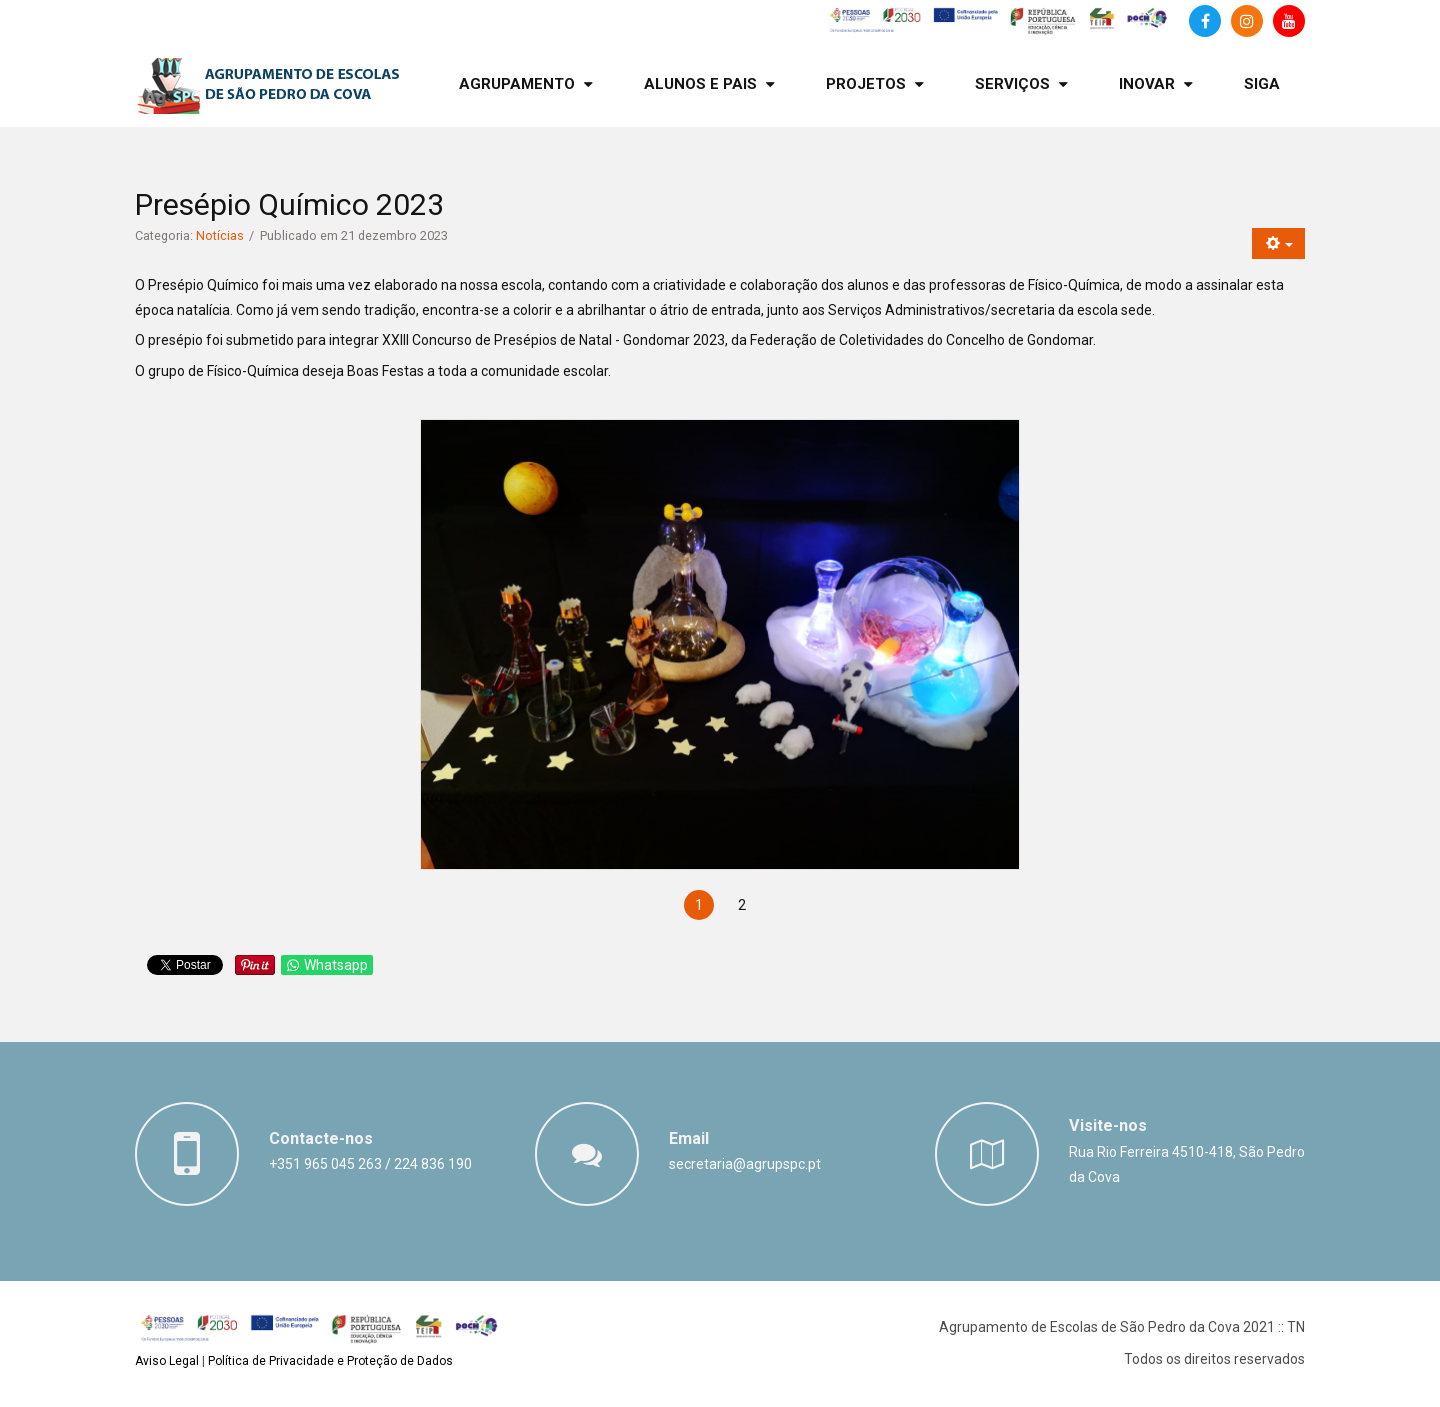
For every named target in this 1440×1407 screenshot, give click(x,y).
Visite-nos (1108, 1125)
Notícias (220, 235)
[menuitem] (526, 84)
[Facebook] (1205, 21)
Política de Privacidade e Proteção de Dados (330, 1361)
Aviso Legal (167, 1361)
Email (689, 1138)
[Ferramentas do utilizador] (1278, 243)
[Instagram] (1247, 21)
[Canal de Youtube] (1289, 21)
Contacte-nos (321, 1138)
